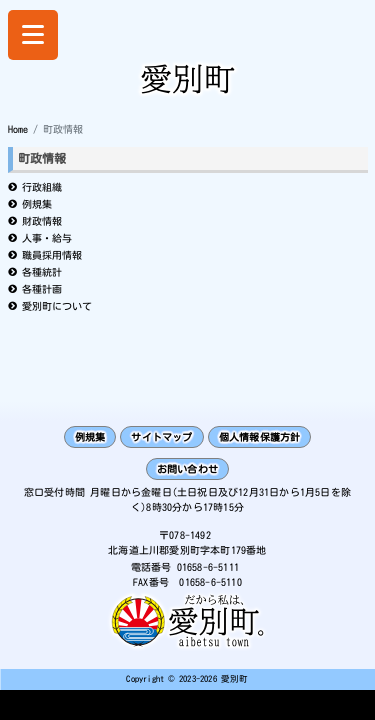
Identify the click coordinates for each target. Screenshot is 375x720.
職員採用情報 (52, 255)
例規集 (37, 204)
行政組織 (42, 187)
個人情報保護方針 (260, 437)
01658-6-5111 (208, 567)
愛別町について (57, 306)
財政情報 (42, 221)
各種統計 (42, 272)
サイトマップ (161, 437)
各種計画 (42, 289)
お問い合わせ (187, 469)
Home (18, 129)
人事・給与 (47, 238)
